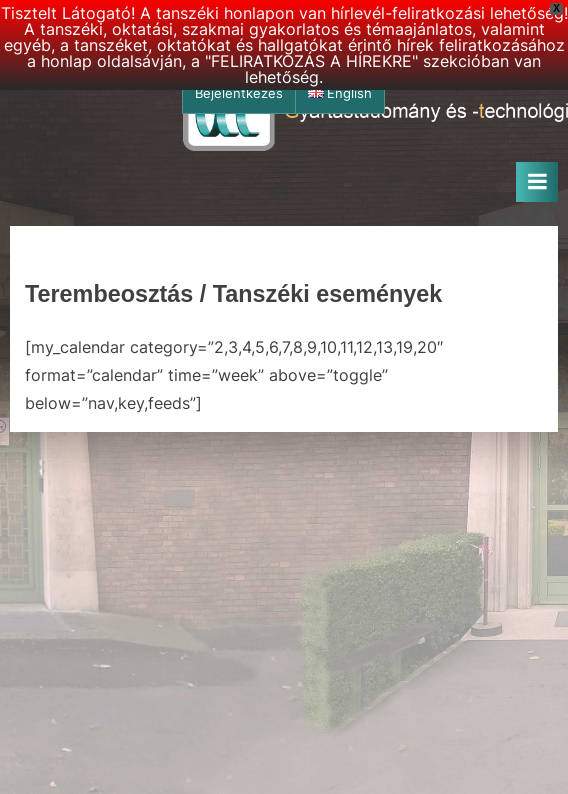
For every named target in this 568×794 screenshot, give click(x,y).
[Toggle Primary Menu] (537, 182)
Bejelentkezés (239, 93)
